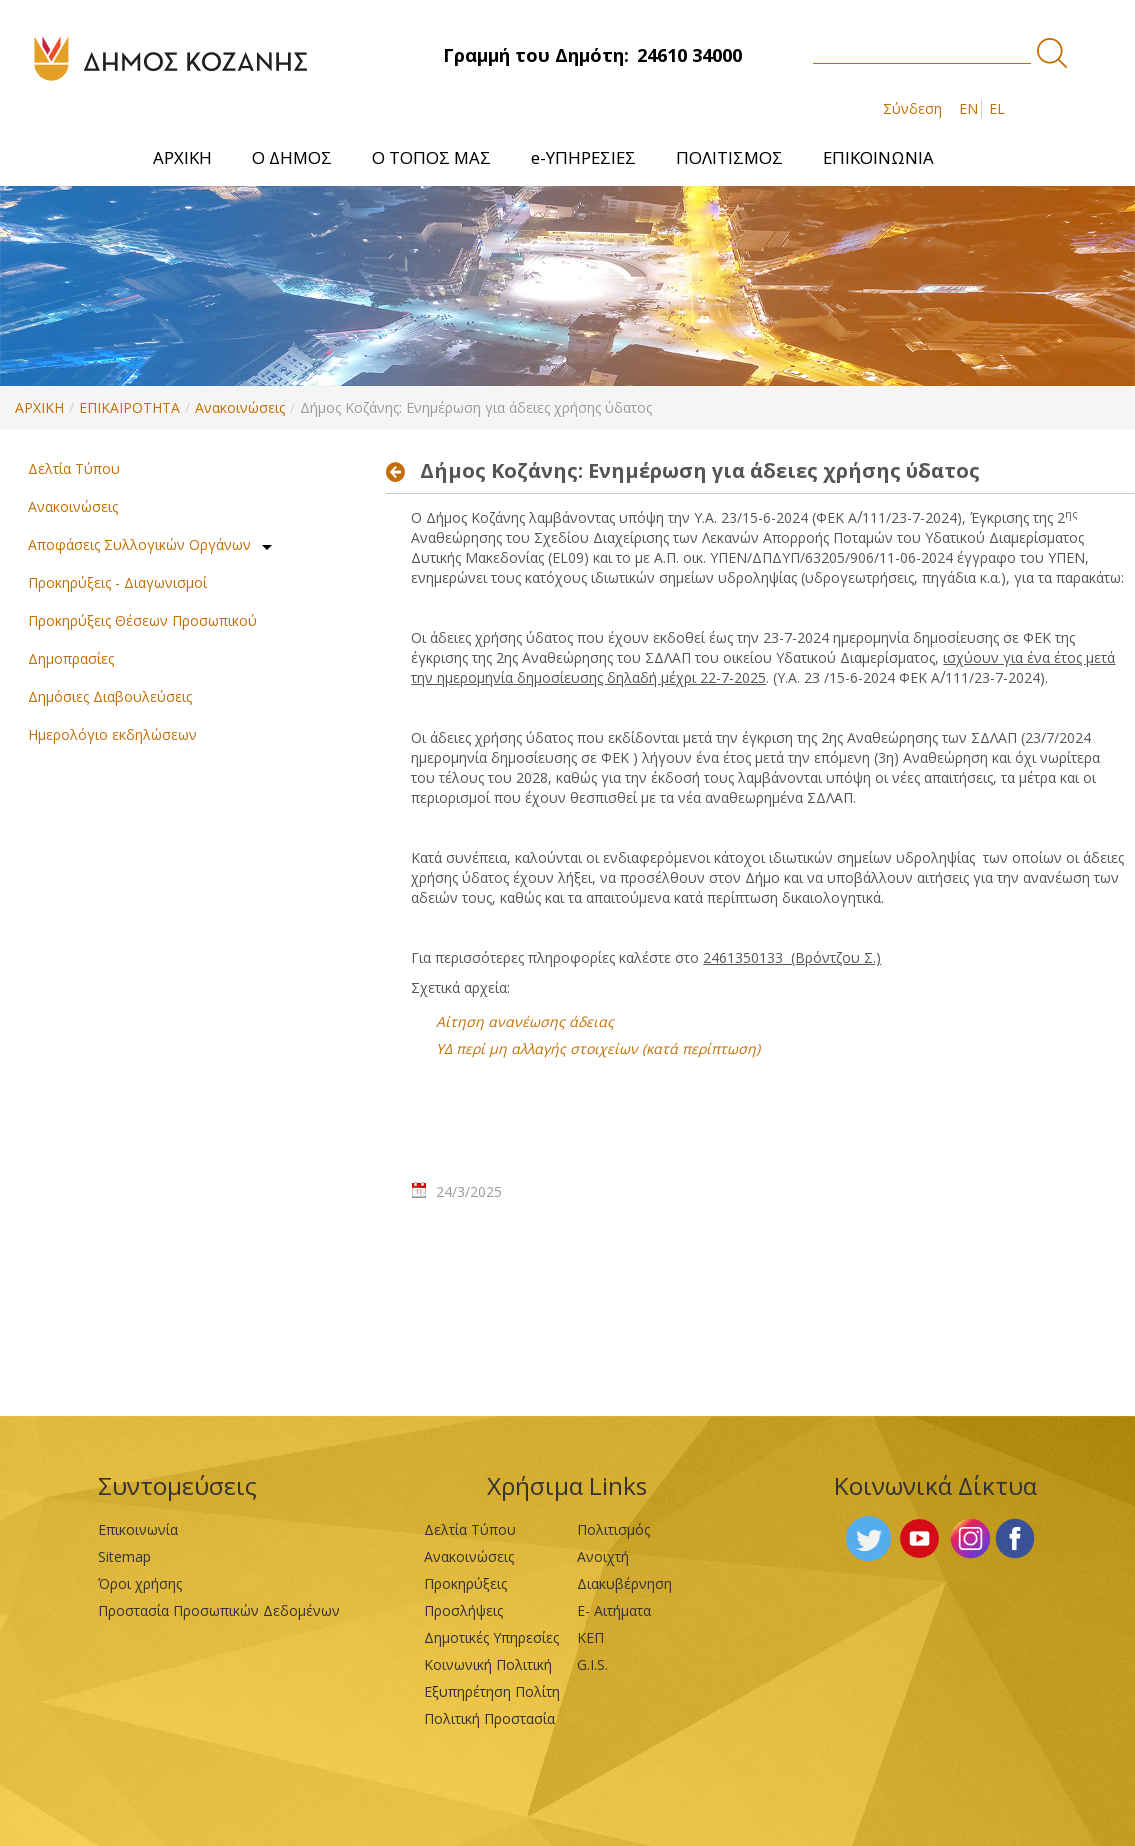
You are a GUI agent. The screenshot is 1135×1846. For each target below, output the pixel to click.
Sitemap (124, 1556)
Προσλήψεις (463, 1610)
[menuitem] (182, 157)
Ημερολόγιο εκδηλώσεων (112, 734)
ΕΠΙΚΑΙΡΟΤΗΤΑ (129, 407)
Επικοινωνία (138, 1529)
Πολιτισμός (613, 1529)
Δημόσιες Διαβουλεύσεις (110, 696)
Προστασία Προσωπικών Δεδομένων (219, 1610)
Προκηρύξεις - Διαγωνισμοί (117, 582)
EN (968, 108)
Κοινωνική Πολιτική (488, 1664)
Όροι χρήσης (140, 1583)
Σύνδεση (912, 108)
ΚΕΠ (590, 1637)
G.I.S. (592, 1664)
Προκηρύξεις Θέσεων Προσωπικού (142, 620)
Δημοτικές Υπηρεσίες (491, 1637)
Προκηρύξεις (465, 1583)
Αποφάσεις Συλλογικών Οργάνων (139, 544)
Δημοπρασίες (71, 658)
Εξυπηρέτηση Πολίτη (492, 1691)
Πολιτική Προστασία (489, 1718)
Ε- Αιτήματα (614, 1610)
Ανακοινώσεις (240, 407)
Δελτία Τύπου (74, 468)
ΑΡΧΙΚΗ (39, 407)
